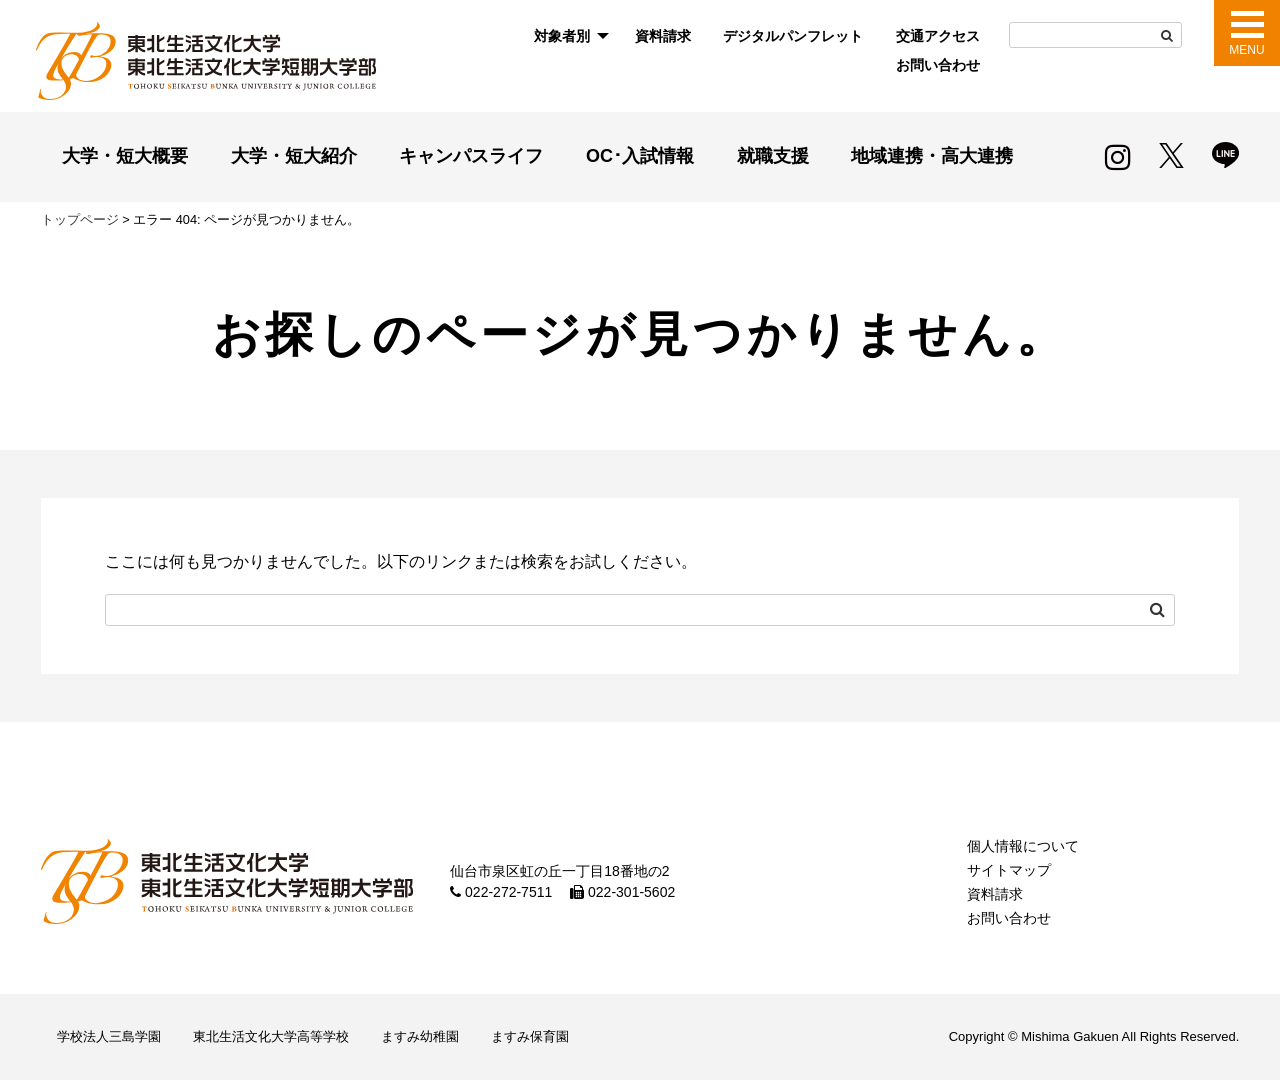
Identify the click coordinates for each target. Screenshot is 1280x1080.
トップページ (80, 219)
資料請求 (663, 36)
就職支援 (773, 156)
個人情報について (1023, 846)
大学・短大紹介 (294, 156)
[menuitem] (568, 36)
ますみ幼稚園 (420, 1036)
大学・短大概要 (125, 156)
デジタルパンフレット (793, 36)
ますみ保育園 (530, 1036)
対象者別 (562, 36)
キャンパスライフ (471, 156)
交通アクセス (938, 36)
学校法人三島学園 (109, 1036)
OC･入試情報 (640, 156)
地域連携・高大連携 (932, 156)
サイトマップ (1009, 870)
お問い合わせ (938, 65)
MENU (1246, 50)
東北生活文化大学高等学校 (271, 1036)
